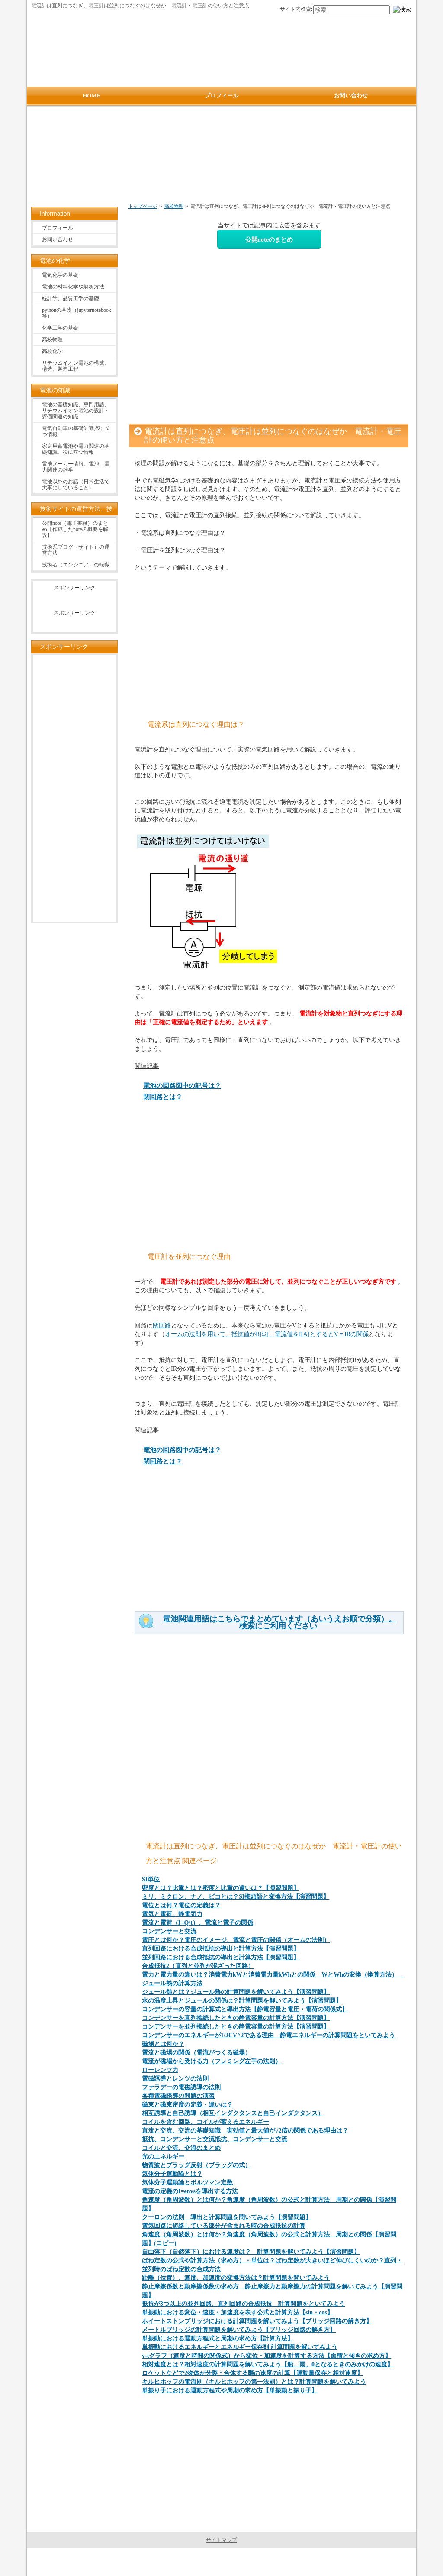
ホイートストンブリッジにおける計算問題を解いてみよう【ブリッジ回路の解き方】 (257, 2321)
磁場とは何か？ (163, 2044)
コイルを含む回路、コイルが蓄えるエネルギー (205, 2122)
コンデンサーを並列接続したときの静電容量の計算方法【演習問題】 (236, 2026)
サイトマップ (221, 2540)
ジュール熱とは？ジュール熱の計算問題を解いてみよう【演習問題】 (236, 1992)
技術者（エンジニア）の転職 (75, 565)
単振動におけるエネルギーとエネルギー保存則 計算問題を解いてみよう (239, 2347)
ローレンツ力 (160, 2070)
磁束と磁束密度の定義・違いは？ (187, 2104)
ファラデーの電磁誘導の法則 (181, 2087)
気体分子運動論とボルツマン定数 (187, 2182)
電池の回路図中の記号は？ (182, 1085)
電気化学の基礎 (60, 275)
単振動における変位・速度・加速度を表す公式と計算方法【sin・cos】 (237, 2312)
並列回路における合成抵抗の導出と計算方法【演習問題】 (220, 1957)
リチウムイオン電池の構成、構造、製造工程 (75, 366)
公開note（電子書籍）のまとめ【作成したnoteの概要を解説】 (75, 529)
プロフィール (57, 228)
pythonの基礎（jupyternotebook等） (76, 313)
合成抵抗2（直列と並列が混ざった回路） (198, 1966)
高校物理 (173, 206)
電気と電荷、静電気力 (172, 1914)
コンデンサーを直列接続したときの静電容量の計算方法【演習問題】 (236, 2018)
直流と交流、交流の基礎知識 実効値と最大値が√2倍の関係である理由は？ (245, 2130)
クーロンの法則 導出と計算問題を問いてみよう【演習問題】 (226, 2217)
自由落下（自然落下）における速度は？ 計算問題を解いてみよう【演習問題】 (251, 2252)
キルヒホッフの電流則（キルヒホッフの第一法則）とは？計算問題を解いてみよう (254, 2382)
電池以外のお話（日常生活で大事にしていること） (75, 485)
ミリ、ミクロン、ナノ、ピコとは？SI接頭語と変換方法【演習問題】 (235, 1896)
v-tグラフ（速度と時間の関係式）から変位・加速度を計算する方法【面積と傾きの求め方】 (266, 2356)
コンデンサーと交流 (169, 1931)
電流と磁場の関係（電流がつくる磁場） (196, 2052)
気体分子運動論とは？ (172, 2174)
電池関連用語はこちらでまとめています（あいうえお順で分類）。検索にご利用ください (279, 1622)
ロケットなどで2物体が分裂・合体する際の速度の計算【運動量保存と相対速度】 (252, 2373)
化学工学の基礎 (60, 328)
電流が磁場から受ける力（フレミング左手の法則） (211, 2061)
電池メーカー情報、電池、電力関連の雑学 (75, 467)
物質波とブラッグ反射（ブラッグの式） (196, 2165)
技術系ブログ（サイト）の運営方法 (75, 550)
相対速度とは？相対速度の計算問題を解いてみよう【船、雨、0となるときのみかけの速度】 (267, 2364)
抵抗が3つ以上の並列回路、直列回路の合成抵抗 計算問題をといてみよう (243, 2304)
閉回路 (162, 1325)
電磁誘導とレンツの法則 (175, 2078)
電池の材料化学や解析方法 (73, 287)
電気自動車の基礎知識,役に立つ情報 (76, 431)
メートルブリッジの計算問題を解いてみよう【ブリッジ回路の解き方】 (239, 2330)
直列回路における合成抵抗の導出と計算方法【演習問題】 (220, 1948)
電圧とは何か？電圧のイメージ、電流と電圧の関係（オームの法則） (236, 1940)
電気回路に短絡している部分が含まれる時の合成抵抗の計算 (223, 2226)
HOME (91, 95)
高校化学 (52, 351)
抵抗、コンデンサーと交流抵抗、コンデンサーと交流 (214, 2139)
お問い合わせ (57, 239)
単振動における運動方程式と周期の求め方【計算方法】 (217, 2338)
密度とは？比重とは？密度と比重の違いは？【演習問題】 (220, 1888)
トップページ (142, 206)
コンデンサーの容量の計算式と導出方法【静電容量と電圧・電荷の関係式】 (245, 2009)
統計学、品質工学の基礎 (70, 298)
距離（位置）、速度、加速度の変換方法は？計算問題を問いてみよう (236, 2278)
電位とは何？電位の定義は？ (181, 1905)
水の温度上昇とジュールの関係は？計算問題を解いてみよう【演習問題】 (242, 2000)
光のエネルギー (163, 2156)
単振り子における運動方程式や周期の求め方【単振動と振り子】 (230, 2390)
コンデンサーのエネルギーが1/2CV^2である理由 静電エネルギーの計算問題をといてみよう (268, 2035)
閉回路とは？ (162, 1097)
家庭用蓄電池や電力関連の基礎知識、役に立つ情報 (75, 449)
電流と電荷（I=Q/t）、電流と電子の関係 (197, 1922)
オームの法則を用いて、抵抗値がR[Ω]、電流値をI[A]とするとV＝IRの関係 (267, 1333)
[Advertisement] (223, 159)
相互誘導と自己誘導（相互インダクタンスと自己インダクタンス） (233, 2113)
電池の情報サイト (220, 2562)
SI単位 (151, 1879)
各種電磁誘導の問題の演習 (178, 2096)
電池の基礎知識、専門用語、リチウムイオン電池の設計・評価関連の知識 (75, 410)
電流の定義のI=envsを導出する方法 (190, 2191)
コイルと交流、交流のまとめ (181, 2148)
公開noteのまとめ (269, 239)
